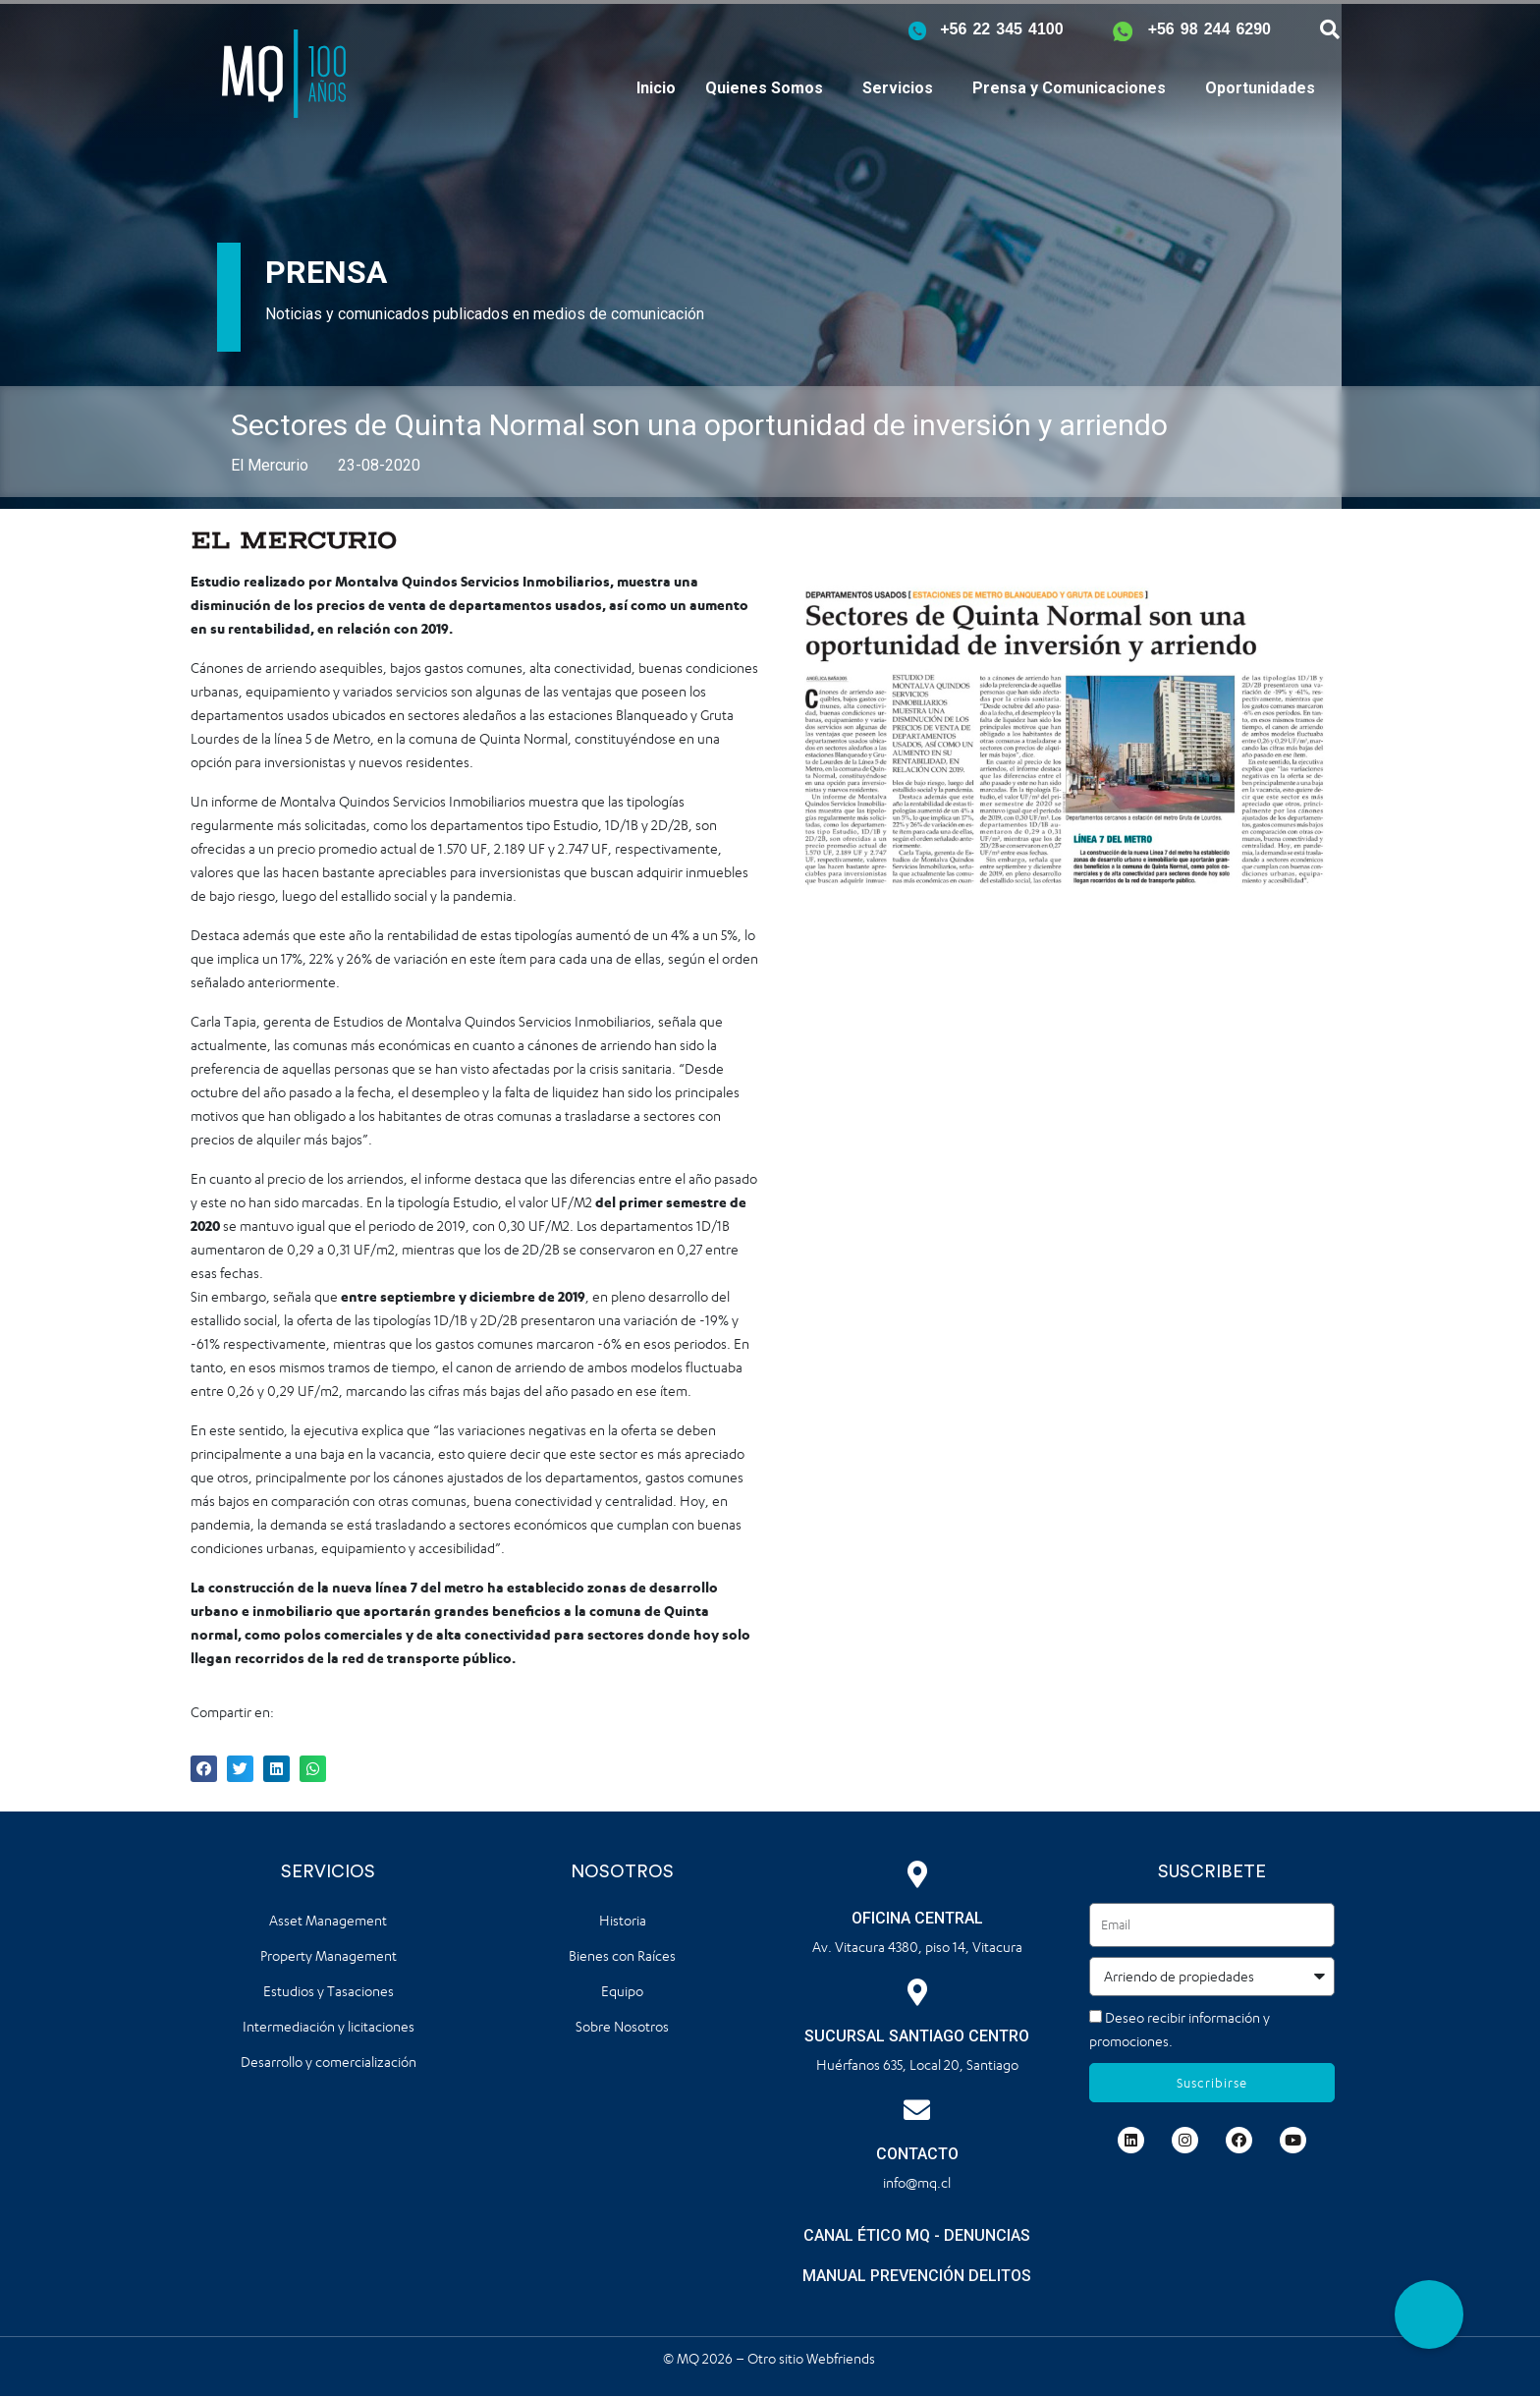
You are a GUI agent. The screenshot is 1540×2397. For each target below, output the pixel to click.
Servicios (897, 88)
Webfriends (842, 2358)
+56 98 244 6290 (1209, 29)
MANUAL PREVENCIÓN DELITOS (916, 2275)
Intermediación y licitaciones (328, 2026)
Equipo (622, 1990)
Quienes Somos (764, 88)
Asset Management (328, 1920)
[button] (1429, 2314)
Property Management (328, 1955)
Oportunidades (1260, 88)
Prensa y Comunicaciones (1069, 88)
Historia (622, 1920)
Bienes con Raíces (622, 1955)
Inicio (656, 88)
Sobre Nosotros (622, 2026)
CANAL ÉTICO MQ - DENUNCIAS (916, 2235)
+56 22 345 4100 (1001, 29)
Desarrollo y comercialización (328, 2061)
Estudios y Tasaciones (328, 1990)
